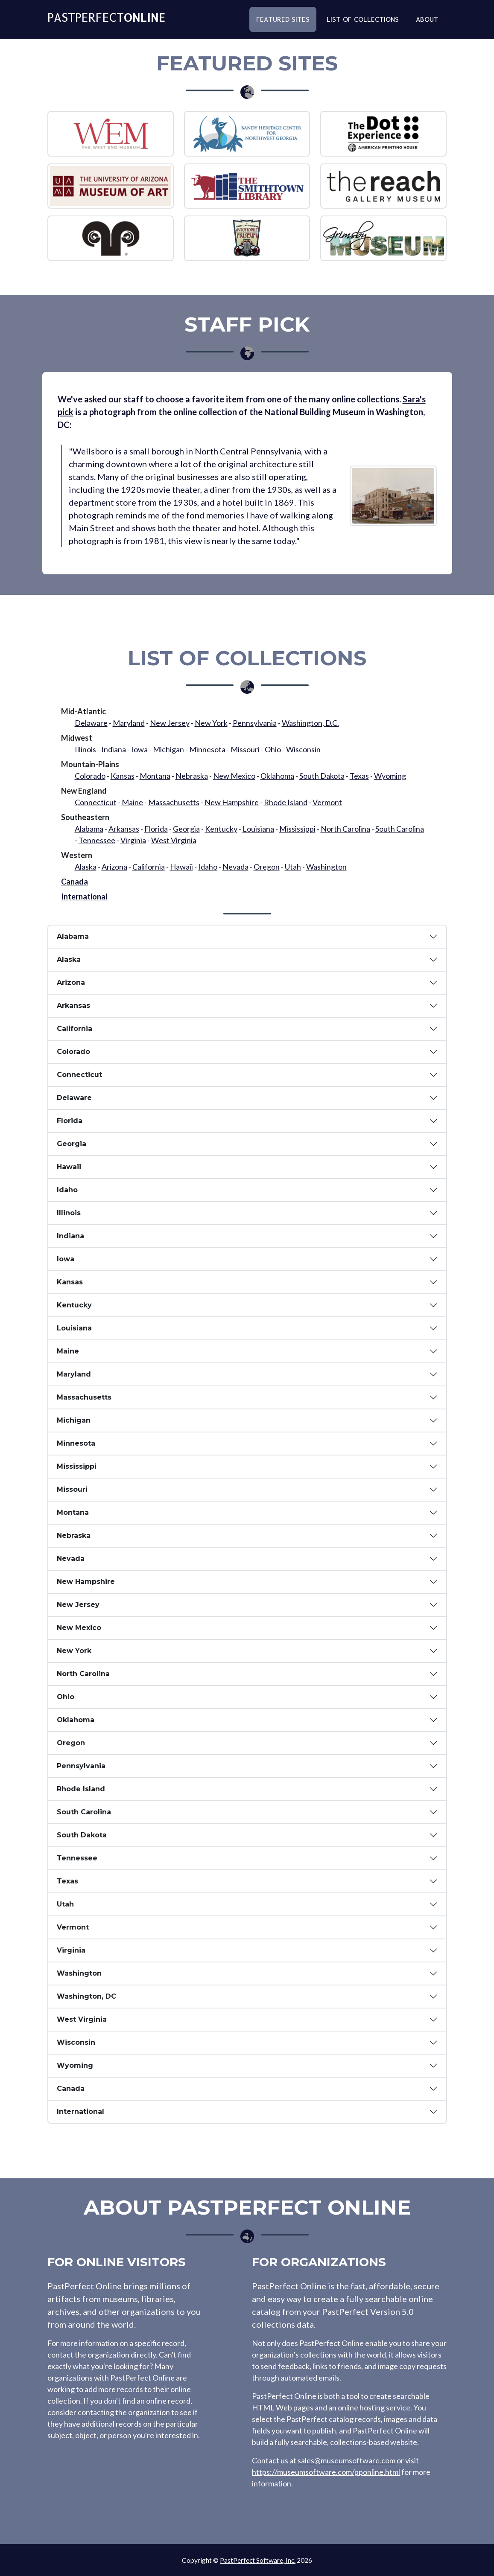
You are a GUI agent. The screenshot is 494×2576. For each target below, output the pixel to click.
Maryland (129, 723)
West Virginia (173, 840)
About (427, 23)
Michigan (168, 749)
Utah (293, 866)
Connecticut (96, 802)
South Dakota (322, 775)
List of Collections (363, 23)
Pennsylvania (255, 723)
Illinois (85, 749)
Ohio (273, 749)
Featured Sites (283, 23)
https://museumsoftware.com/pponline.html (326, 2472)
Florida (156, 828)
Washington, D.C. (310, 723)
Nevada (235, 866)
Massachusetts (173, 802)
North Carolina (345, 828)
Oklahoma (277, 775)
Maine (132, 802)
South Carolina (399, 828)
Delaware (91, 723)
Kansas (122, 775)
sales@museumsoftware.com (346, 2460)
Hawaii (181, 866)
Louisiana (258, 828)
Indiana (113, 749)
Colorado (90, 775)
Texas (359, 775)
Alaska (85, 866)
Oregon (267, 866)
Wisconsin (303, 749)
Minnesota (207, 749)
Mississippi (297, 828)
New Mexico (234, 775)
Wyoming (390, 775)
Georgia (186, 828)
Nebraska (191, 775)
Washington (326, 866)
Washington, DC (86, 1996)
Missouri (245, 749)
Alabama (89, 828)
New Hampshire (232, 802)
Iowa (139, 749)
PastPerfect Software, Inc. (257, 2560)
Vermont (327, 802)
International (84, 896)
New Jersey (170, 723)
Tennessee (97, 840)
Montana (155, 775)
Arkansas (123, 828)
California (148, 866)
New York (211, 723)
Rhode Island (285, 802)
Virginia (133, 840)
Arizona (114, 866)
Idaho (207, 866)
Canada (74, 881)
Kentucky (221, 828)
